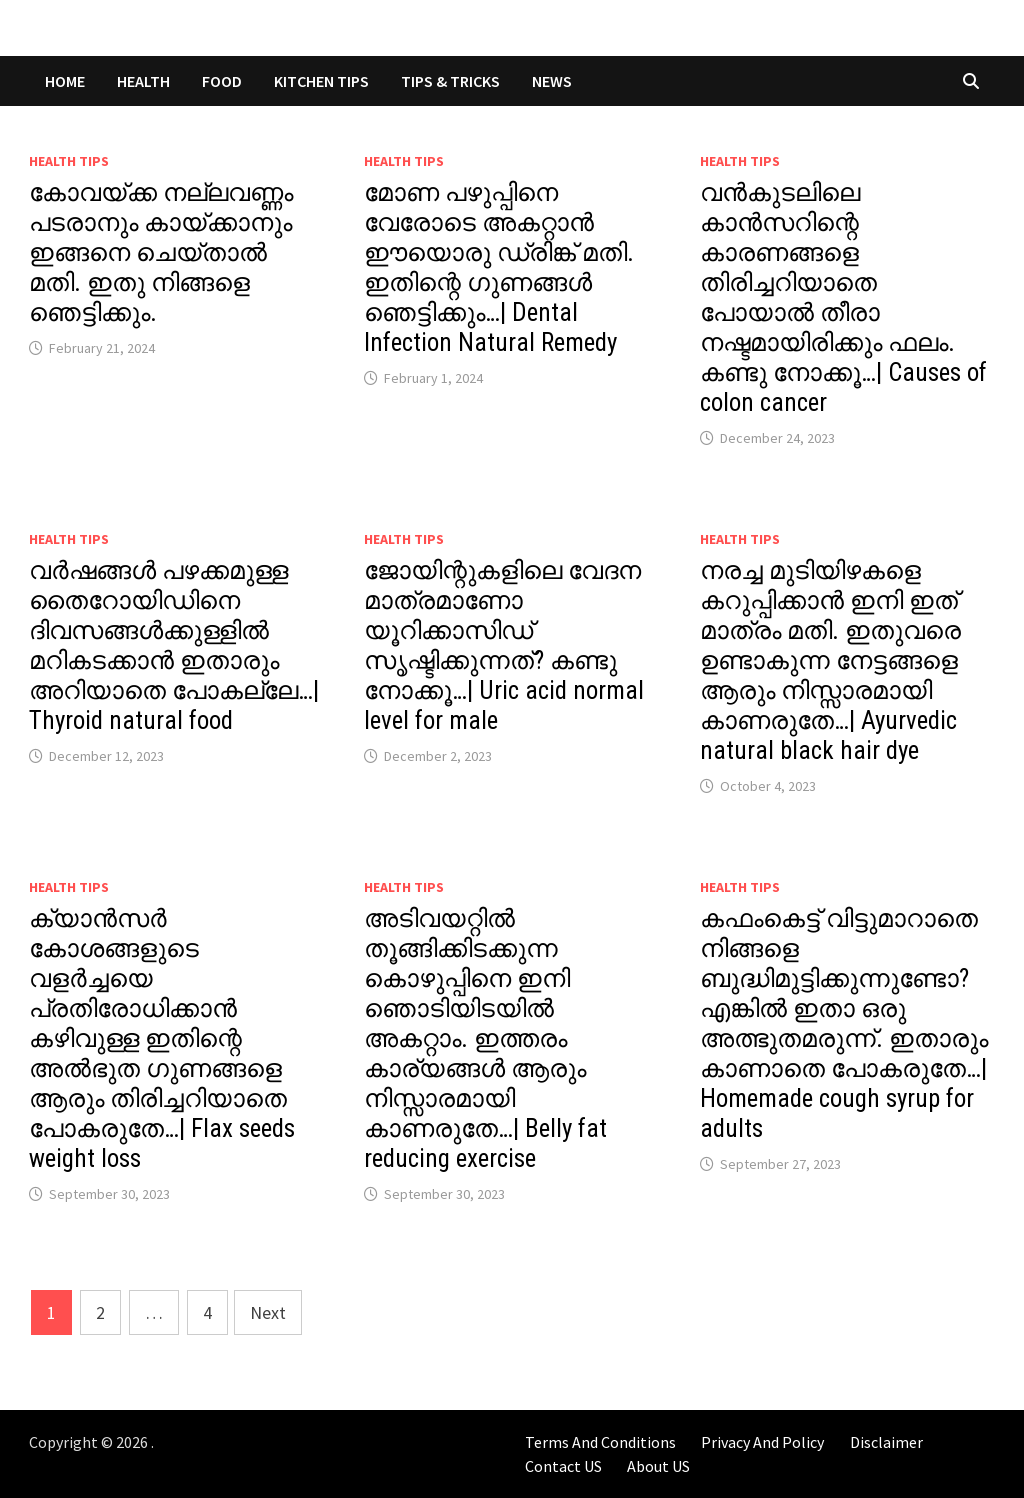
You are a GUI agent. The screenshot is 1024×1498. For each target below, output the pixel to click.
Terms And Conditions (600, 1442)
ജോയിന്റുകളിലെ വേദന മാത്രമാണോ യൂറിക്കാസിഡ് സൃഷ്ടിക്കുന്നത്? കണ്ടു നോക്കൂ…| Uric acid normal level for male (504, 645)
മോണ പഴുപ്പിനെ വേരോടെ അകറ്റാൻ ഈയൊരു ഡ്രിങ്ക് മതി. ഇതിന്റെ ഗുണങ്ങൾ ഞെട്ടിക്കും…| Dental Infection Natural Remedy (499, 267)
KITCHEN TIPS (321, 81)
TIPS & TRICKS (450, 81)
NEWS (552, 81)
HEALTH (143, 81)
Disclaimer (886, 1442)
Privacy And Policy (762, 1442)
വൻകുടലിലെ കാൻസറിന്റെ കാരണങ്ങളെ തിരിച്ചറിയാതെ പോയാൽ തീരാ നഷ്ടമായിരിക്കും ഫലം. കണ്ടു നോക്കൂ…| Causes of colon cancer (843, 297)
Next (268, 1312)
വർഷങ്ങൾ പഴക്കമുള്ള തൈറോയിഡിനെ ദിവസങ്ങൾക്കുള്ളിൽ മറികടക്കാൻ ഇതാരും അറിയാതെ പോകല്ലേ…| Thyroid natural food (174, 645)
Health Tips (69, 161)
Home (65, 81)
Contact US (563, 1466)
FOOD (222, 81)
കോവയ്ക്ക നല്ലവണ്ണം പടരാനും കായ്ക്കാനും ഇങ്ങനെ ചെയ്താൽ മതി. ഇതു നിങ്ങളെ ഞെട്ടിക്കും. (161, 252)
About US (658, 1466)
